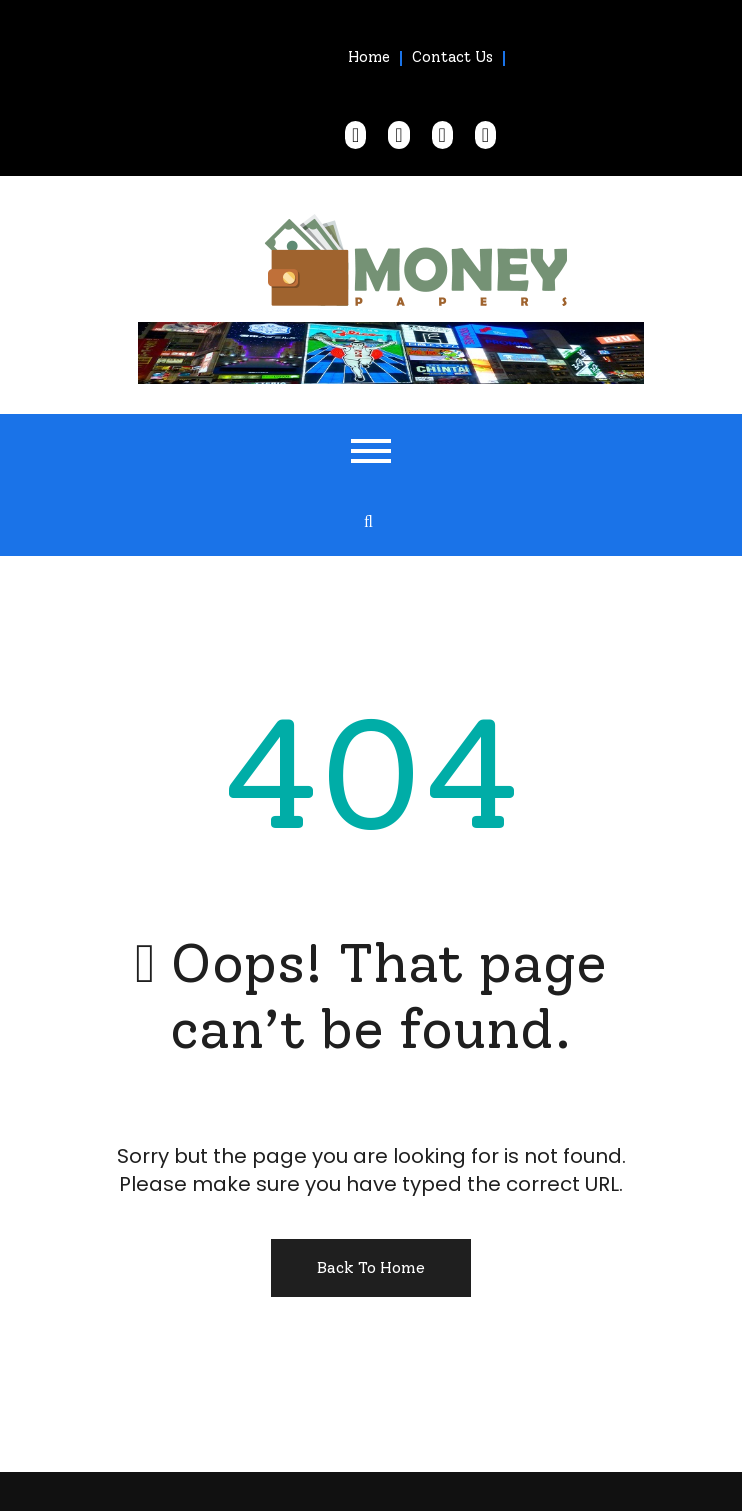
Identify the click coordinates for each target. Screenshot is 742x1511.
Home (369, 57)
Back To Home (371, 1267)
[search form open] (369, 522)
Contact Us (452, 57)
